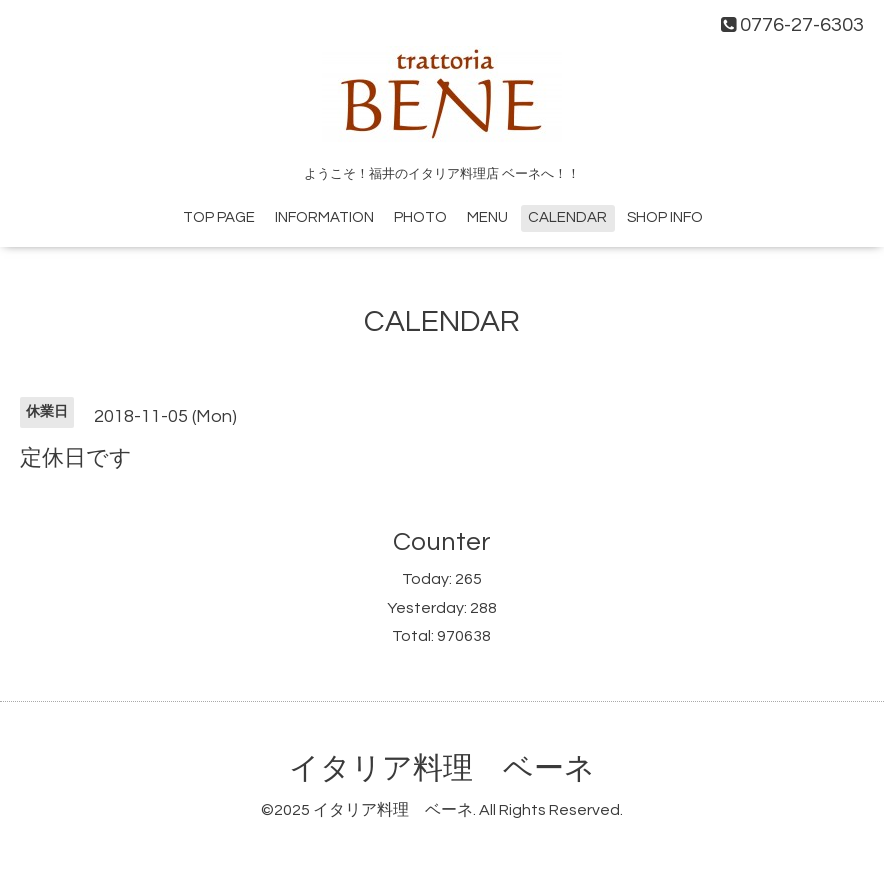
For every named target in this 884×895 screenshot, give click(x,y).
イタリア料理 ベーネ (442, 768)
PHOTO (420, 217)
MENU (487, 217)
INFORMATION (324, 217)
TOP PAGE (219, 217)
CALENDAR (567, 217)
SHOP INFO (665, 217)
